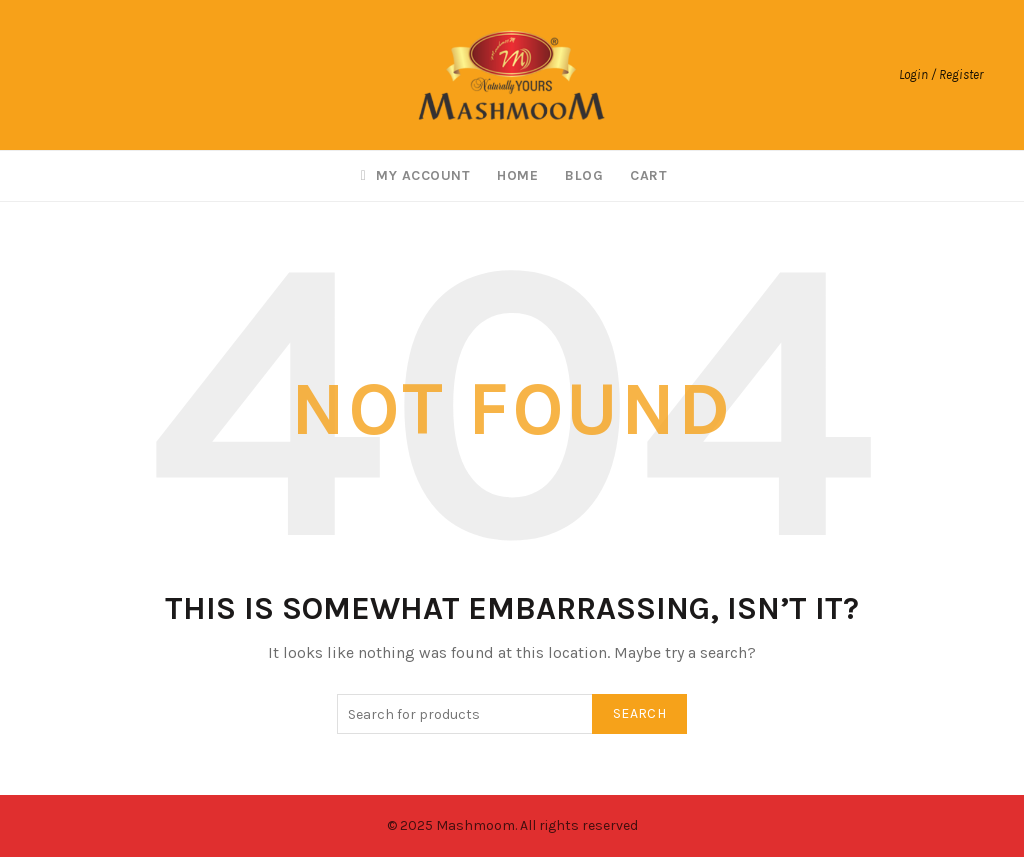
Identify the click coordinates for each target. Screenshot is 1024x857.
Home (517, 175)
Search (639, 713)
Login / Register (941, 74)
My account (413, 175)
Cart (648, 175)
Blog (584, 175)
